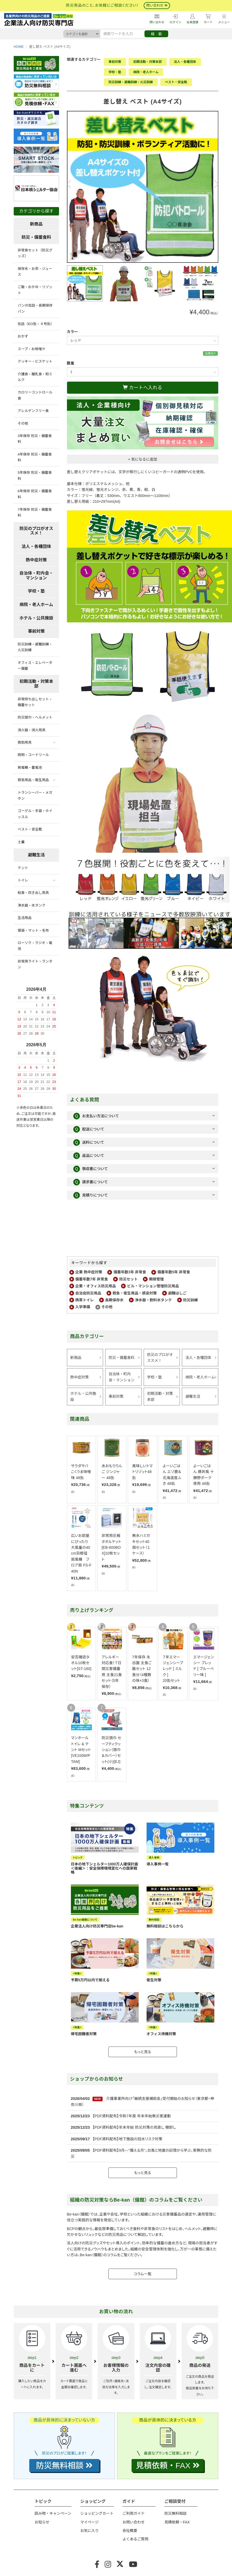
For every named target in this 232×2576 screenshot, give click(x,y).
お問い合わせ (133, 2522)
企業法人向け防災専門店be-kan (97, 1926)
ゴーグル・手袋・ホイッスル (35, 814)
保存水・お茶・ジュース (35, 271)
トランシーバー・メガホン (35, 795)
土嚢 (21, 842)
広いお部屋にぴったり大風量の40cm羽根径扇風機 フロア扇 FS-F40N (81, 1553)
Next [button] (214, 184)
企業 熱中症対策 (88, 1272)
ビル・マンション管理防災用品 (153, 1286)
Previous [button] (70, 184)
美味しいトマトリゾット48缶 (142, 1472)
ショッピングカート (97, 2513)
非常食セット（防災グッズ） (35, 253)
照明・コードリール (33, 755)
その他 (107, 1307)
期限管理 (156, 1279)
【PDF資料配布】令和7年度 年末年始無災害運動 (132, 2116)
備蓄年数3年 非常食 (129, 1272)
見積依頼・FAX (177, 2522)
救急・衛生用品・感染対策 (135, 1293)
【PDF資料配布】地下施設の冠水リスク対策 (127, 2139)
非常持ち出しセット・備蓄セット (35, 702)
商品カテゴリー (87, 1336)
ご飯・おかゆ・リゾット (35, 290)
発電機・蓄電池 (30, 767)
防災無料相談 (175, 2513)
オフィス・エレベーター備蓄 (35, 665)
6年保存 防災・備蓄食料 (35, 494)
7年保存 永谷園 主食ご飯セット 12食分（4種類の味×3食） (142, 1669)
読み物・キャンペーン (53, 2513)
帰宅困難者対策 (84, 2034)
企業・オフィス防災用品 (95, 1286)
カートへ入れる (142, 387)
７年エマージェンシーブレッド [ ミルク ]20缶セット (173, 1669)
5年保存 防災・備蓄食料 (35, 475)
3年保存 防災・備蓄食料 (35, 439)
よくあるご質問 (135, 2539)
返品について (88, 1155)
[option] (143, 187)
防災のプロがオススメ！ (160, 1358)
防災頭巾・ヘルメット (35, 717)
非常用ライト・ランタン (35, 964)
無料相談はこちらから (165, 1926)
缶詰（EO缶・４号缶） (36, 324)
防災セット (128, 1279)
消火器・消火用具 (31, 730)
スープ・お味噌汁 (31, 349)
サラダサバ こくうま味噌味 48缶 (81, 1472)
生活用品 (25, 918)
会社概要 (129, 2530)
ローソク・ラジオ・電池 (35, 946)
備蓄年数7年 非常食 (91, 1279)
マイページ (89, 2522)
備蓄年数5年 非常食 (173, 1272)
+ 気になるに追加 (142, 459)
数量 (70, 363)
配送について (88, 1129)
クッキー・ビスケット (35, 361)
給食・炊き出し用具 (33, 893)
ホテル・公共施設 (83, 1396)
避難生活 (192, 1396)
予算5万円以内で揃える (90, 1980)
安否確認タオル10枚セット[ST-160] (81, 1663)
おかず (23, 336)
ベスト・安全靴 (176, 82)
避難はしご (177, 1293)
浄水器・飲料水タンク (153, 1300)
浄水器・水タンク (31, 905)
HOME (19, 47)
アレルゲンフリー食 (33, 411)
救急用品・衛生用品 (33, 780)
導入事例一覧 (158, 1864)
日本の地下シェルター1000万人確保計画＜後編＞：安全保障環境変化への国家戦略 (104, 1868)
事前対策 (115, 62)
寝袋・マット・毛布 (33, 930)
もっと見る (142, 2052)
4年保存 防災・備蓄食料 (35, 457)
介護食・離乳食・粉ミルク (35, 377)
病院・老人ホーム (146, 72)
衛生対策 (154, 1980)
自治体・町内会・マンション (121, 1377)
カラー (72, 332)
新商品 (75, 1357)
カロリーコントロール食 (35, 395)
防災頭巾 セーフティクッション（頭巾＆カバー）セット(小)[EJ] (111, 1750)
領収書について (90, 1169)
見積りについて (90, 1195)
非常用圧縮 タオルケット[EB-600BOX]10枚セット (111, 1547)
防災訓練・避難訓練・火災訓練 (131, 82)
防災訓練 (190, 1300)
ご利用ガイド (133, 2513)
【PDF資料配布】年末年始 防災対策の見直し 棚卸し (134, 2127)
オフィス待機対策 (161, 2034)
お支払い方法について (96, 1116)
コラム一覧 (142, 2274)
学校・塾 (115, 72)
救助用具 (25, 742)
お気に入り (89, 2530)
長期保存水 (114, 1300)
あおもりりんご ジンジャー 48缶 (111, 1472)
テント (23, 868)
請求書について (90, 1182)
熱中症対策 (79, 1377)
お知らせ (42, 2522)
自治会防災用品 (88, 1293)
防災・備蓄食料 (121, 1357)
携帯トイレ (84, 1300)
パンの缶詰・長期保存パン (35, 308)
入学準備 (82, 1307)
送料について (88, 1142)
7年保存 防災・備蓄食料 (35, 512)
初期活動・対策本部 (147, 62)
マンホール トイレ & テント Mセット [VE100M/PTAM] (81, 1750)
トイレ (23, 880)
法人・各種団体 (185, 62)
